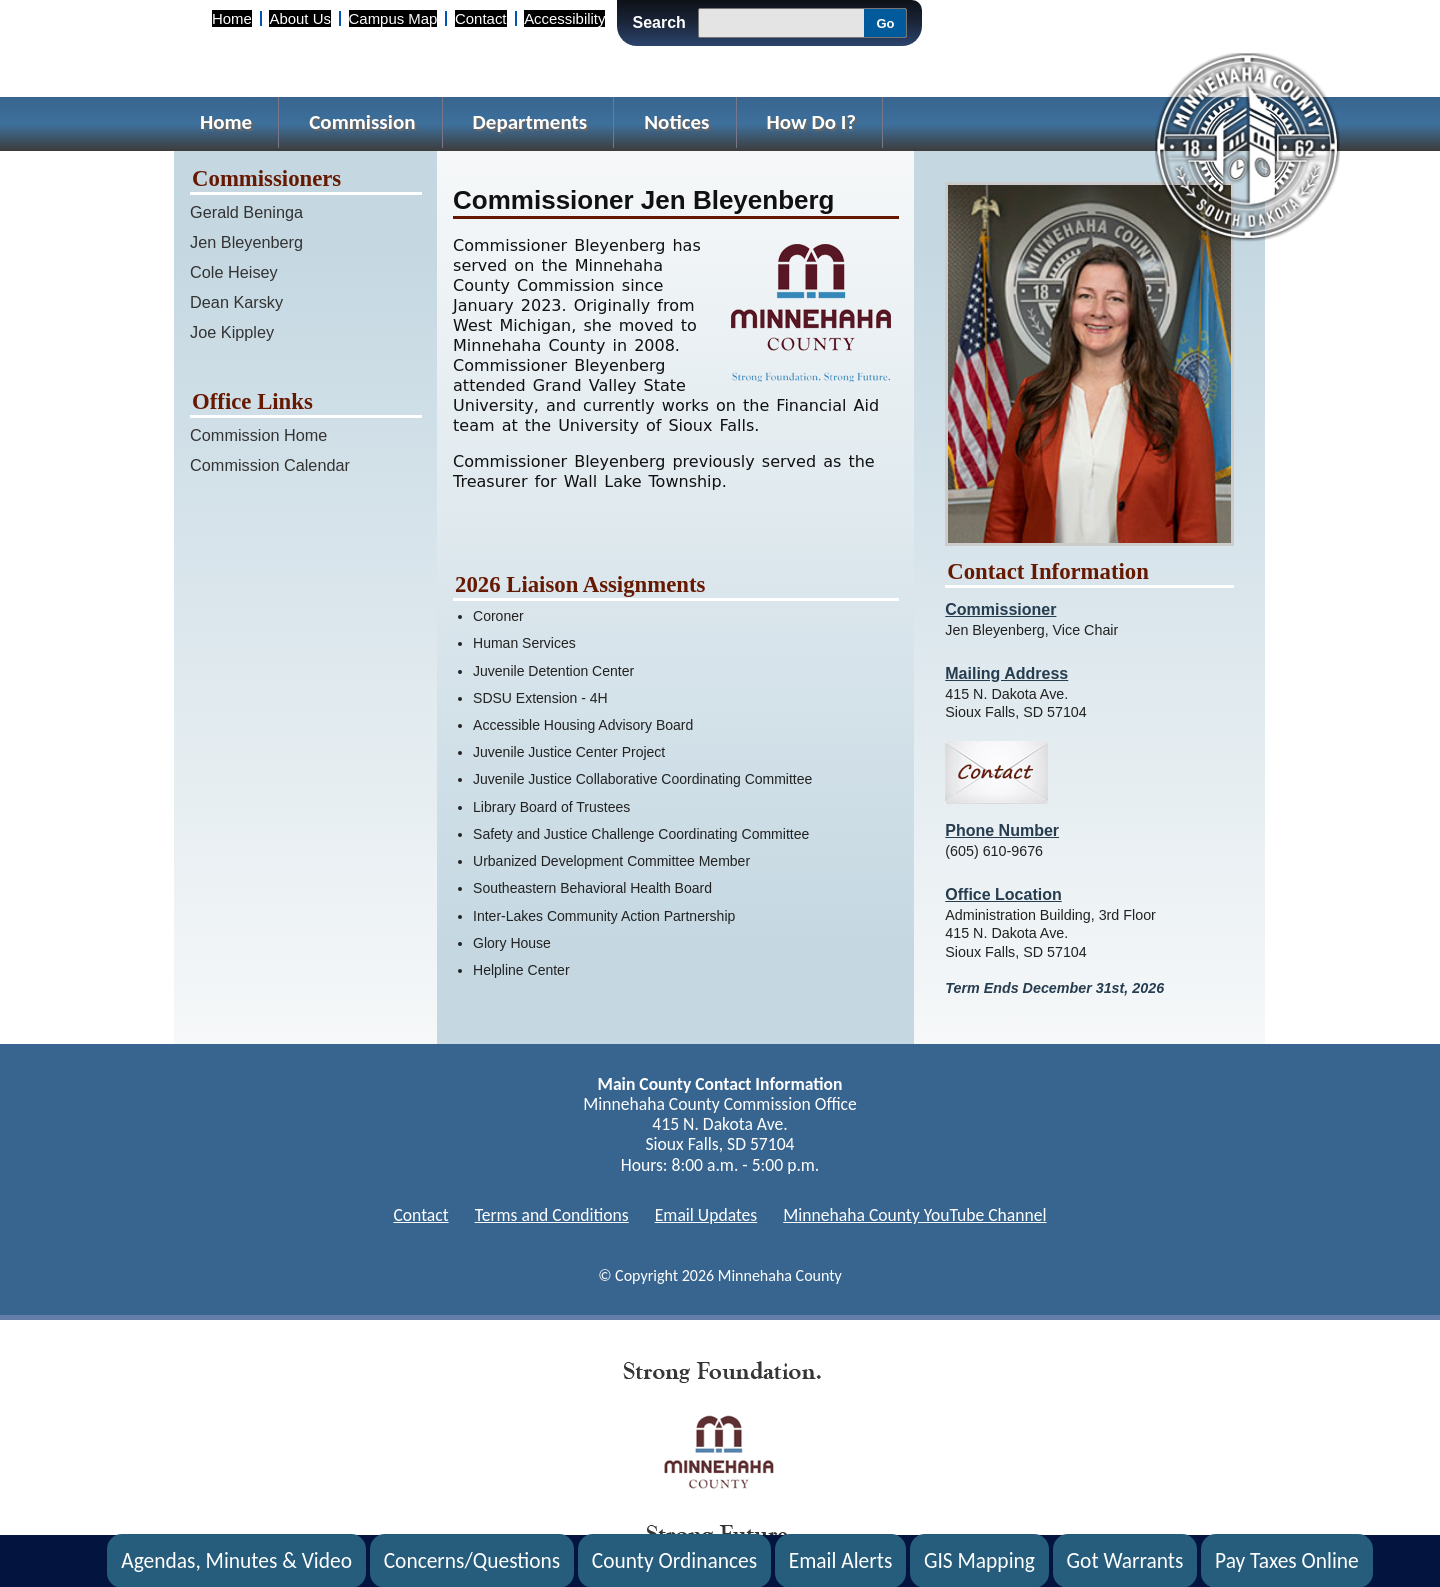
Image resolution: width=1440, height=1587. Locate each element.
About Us (299, 18)
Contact (480, 18)
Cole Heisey (234, 272)
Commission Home (258, 435)
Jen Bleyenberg (246, 242)
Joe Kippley (232, 332)
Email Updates (706, 1215)
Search (658, 22)
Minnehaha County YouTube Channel (914, 1215)
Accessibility (564, 18)
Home (232, 18)
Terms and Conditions (552, 1215)
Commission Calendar (270, 465)
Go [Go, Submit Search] (885, 23)
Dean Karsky (236, 302)
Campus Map (393, 18)
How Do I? (812, 122)
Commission (362, 122)
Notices (676, 122)
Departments (530, 122)
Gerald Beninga (246, 212)
